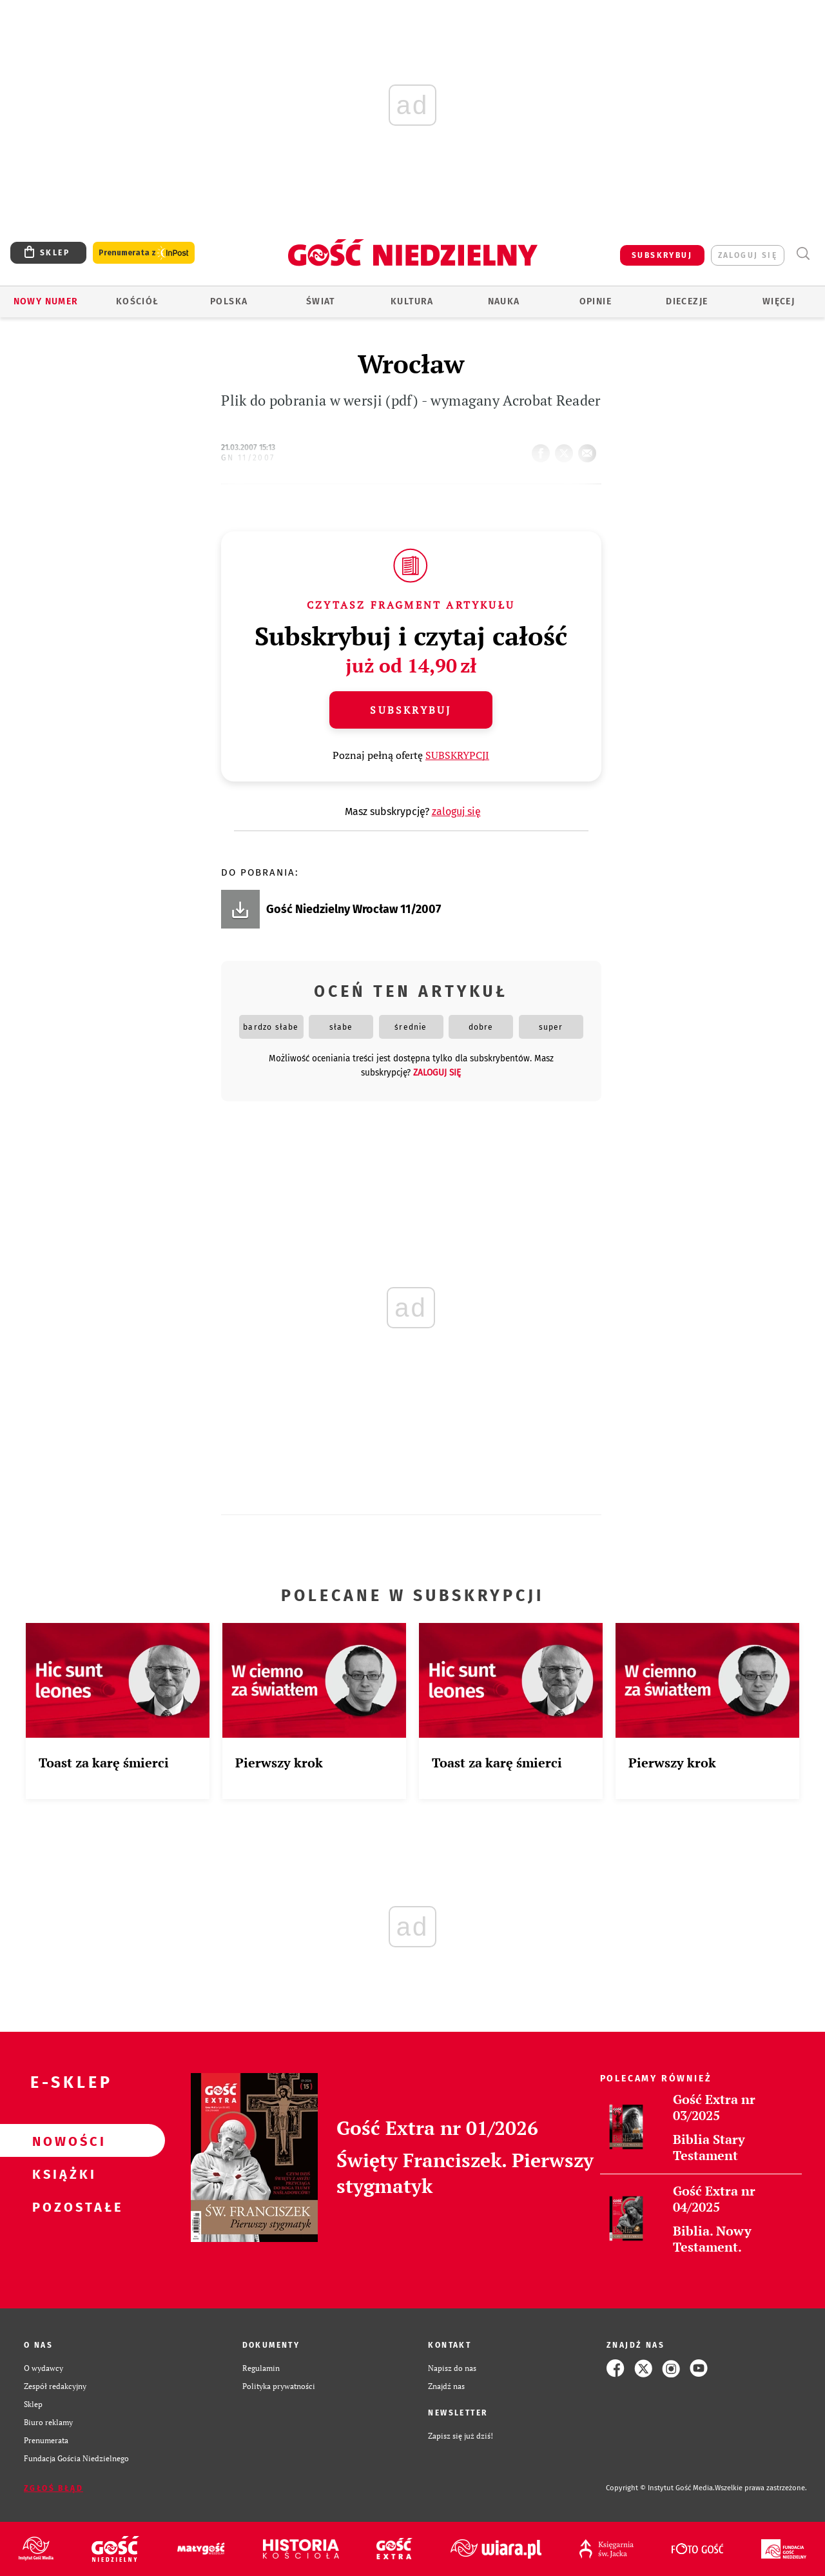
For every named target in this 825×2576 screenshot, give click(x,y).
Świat (320, 301)
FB (543, 449)
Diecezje (687, 301)
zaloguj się (747, 255)
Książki (62, 2174)
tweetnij (566, 449)
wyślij (589, 449)
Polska (229, 301)
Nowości (62, 2141)
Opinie (595, 301)
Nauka (504, 301)
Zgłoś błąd (53, 2488)
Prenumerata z (144, 253)
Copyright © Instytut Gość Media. (660, 2488)
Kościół (137, 301)
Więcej (778, 301)
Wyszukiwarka (803, 254)
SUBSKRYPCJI (457, 755)
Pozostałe (62, 2206)
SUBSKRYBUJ (662, 255)
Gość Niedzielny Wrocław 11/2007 (353, 909)
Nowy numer (46, 301)
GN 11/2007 (248, 457)
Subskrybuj (410, 710)
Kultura (412, 301)
